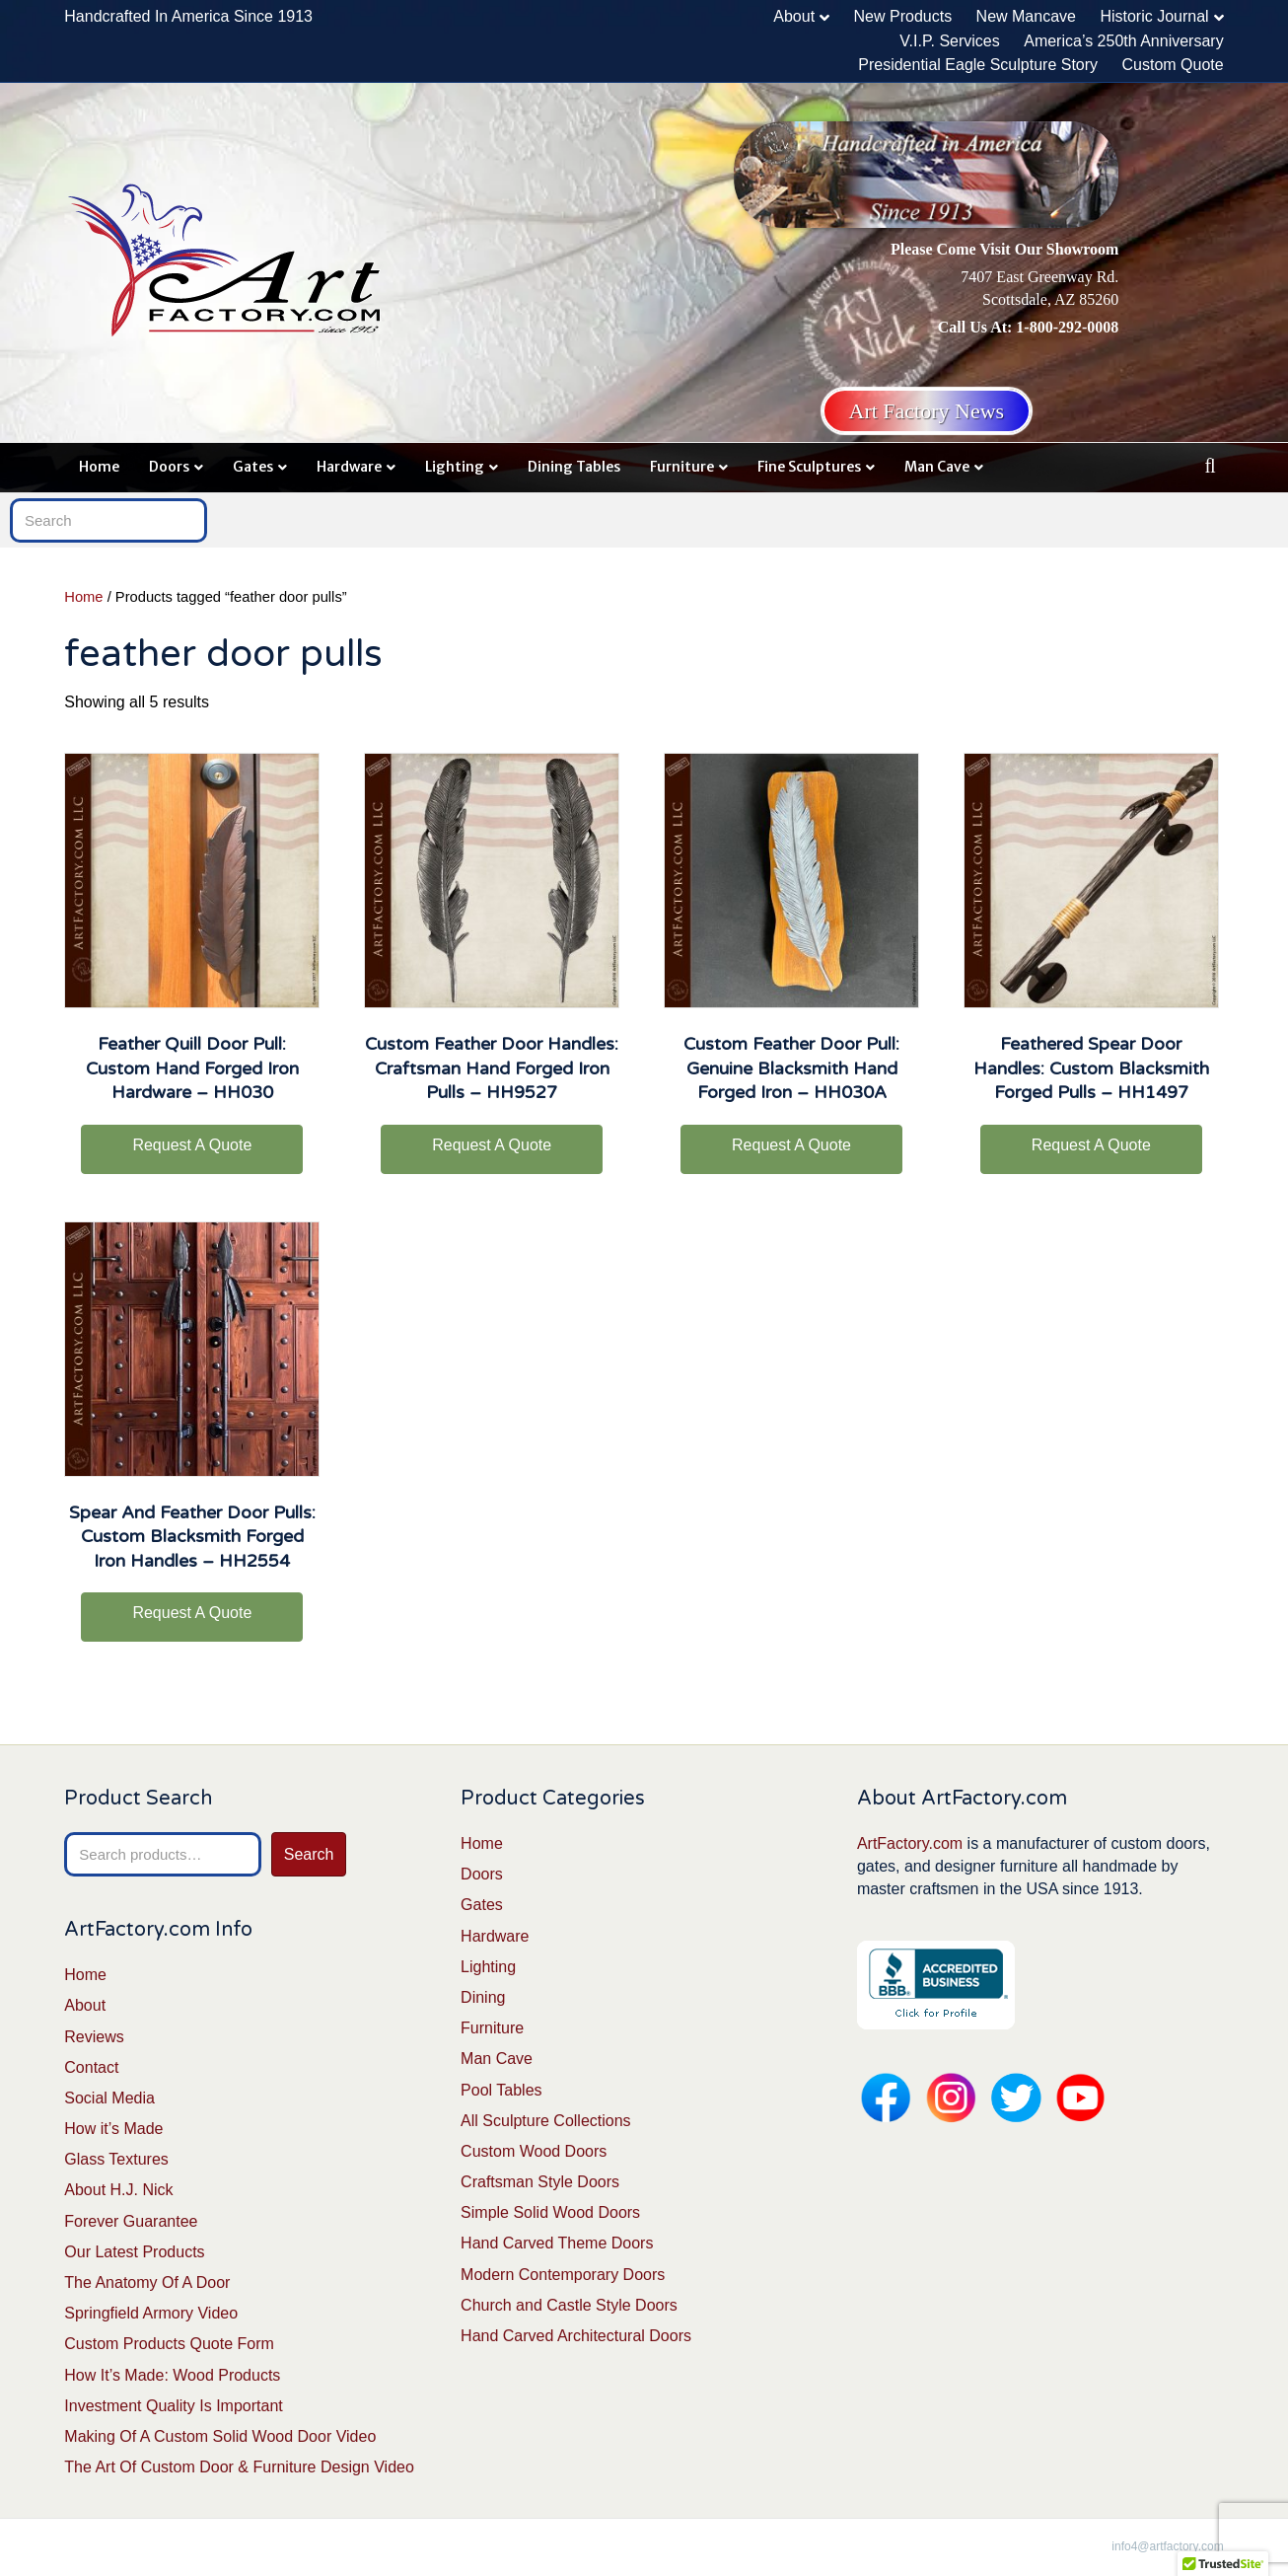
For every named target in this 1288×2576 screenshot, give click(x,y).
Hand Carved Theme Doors (557, 2243)
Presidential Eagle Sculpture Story (978, 64)
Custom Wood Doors (534, 2151)
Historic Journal (1154, 16)
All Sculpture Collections (546, 2120)
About (794, 16)
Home (99, 467)
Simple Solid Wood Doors (550, 2212)
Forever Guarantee (130, 2221)
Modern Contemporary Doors (563, 2274)
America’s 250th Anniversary (1123, 41)
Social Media (109, 2098)
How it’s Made (113, 2128)
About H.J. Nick (118, 2189)
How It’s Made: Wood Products (172, 2375)
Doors (169, 467)
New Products (903, 16)
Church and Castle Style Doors (569, 2305)
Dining (483, 1997)
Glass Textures (116, 2159)
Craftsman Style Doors (540, 2181)
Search (309, 1854)
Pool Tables (501, 2090)
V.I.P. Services (949, 41)
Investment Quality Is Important (173, 2405)
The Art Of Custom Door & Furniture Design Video (239, 2467)
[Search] (1210, 465)
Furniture (682, 467)
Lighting (454, 467)
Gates (253, 467)
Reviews (93, 2036)
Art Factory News (927, 411)
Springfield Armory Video (151, 2313)
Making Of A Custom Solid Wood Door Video (220, 2436)
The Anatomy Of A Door (147, 2282)
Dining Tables (574, 467)
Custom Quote (1173, 64)
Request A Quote (191, 1145)
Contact (91, 2067)
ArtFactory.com (910, 1843)
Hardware (349, 467)
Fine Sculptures (809, 467)
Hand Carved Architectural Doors (576, 2335)
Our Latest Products (134, 2252)
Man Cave (936, 467)
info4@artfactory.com (1167, 2546)
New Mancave (1026, 16)
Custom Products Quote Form (169, 2343)
